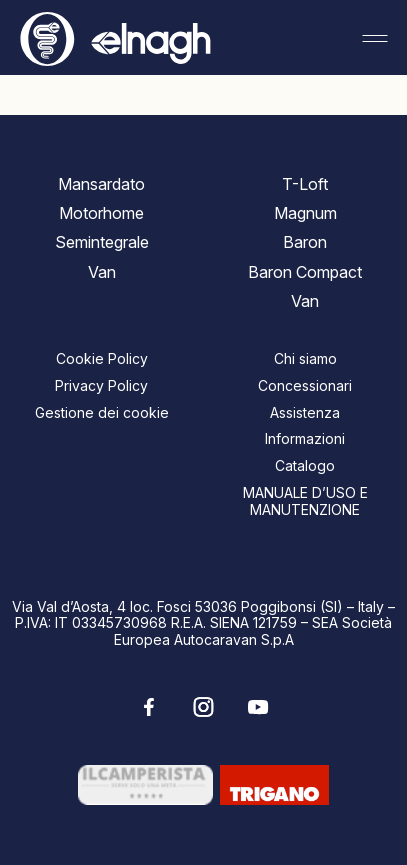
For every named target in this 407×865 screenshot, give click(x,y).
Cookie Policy (102, 358)
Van (102, 272)
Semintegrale (102, 242)
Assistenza (305, 412)
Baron (305, 242)
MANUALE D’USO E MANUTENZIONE (305, 501)
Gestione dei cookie (102, 412)
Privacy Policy (101, 385)
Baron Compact (305, 272)
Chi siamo (305, 358)
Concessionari (305, 385)
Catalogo (305, 465)
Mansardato (101, 184)
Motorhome (101, 213)
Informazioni (305, 438)
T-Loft (305, 184)
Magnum (305, 213)
